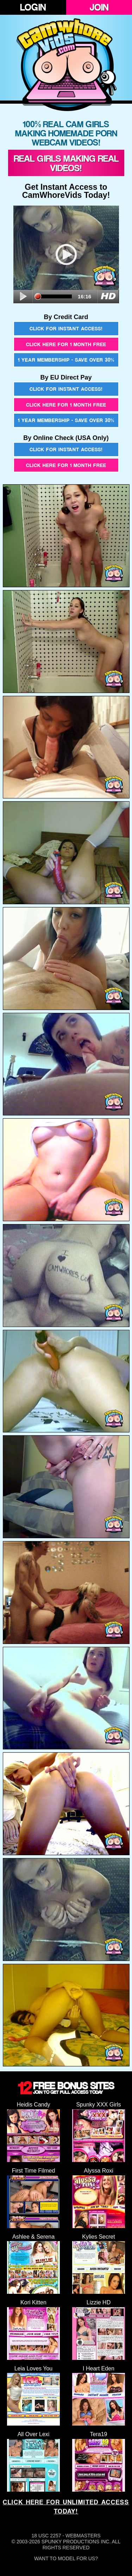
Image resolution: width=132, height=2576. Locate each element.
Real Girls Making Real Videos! (66, 163)
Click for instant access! (66, 328)
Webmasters (83, 2535)
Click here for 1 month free (66, 344)
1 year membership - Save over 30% (66, 360)
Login (33, 7)
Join (99, 7)
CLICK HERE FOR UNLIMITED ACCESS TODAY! (66, 2506)
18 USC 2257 (46, 2535)
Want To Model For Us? (66, 2558)
